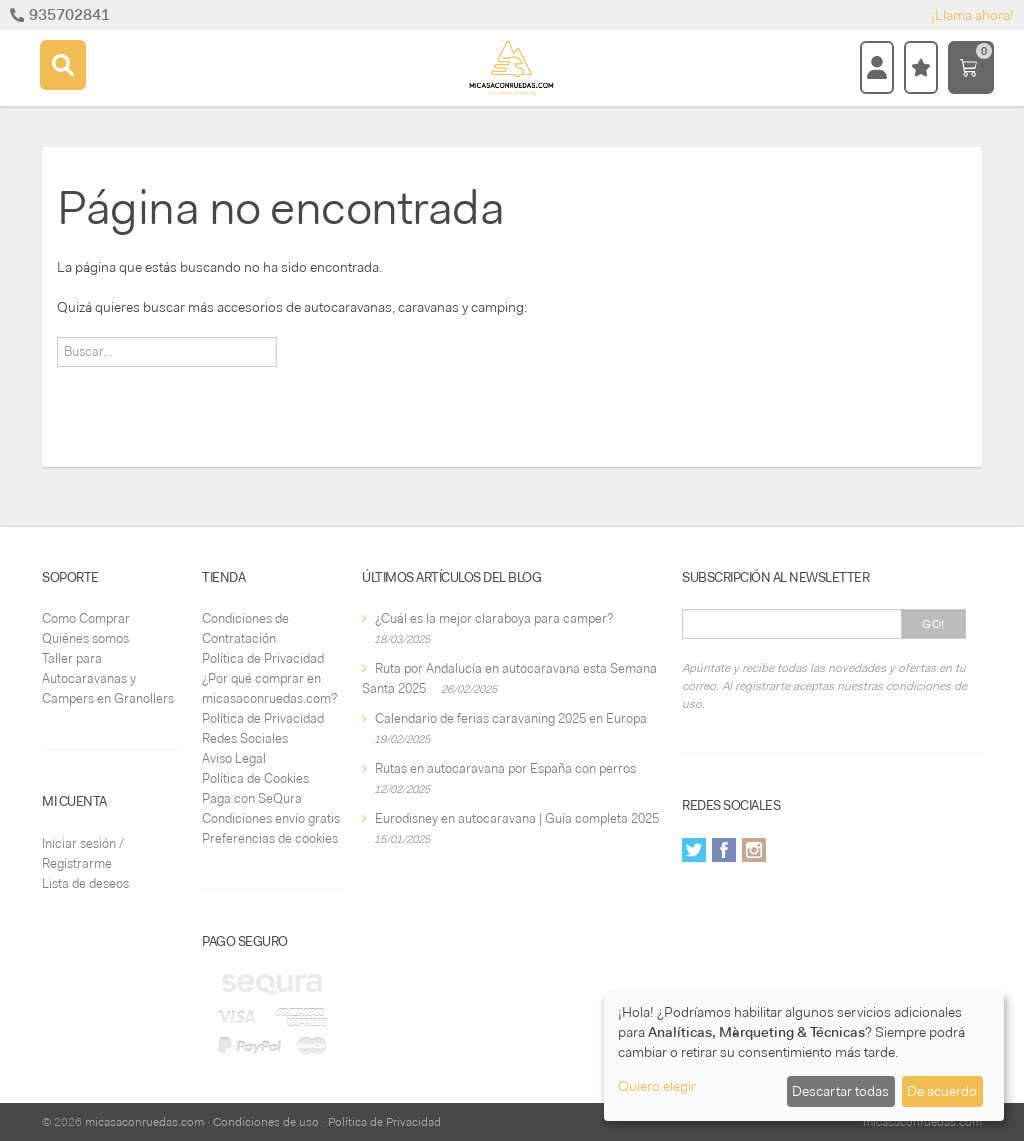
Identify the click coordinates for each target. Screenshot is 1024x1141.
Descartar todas (840, 1091)
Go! (933, 624)
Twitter (694, 850)
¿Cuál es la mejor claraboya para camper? (494, 618)
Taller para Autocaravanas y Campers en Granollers (108, 678)
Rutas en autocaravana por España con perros (505, 768)
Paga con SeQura (252, 798)
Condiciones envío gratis (271, 818)
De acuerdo (942, 1091)
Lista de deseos (85, 883)
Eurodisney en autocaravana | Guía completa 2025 (517, 818)
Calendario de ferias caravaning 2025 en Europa (511, 718)
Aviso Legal (234, 758)
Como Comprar (86, 618)
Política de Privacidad (263, 658)
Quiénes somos (85, 638)
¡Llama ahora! (972, 15)
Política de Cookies (255, 778)
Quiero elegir (657, 1086)
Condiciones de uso (266, 1122)
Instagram (754, 850)
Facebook (724, 850)
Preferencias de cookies (270, 838)
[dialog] (804, 1056)
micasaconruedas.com (144, 1122)
